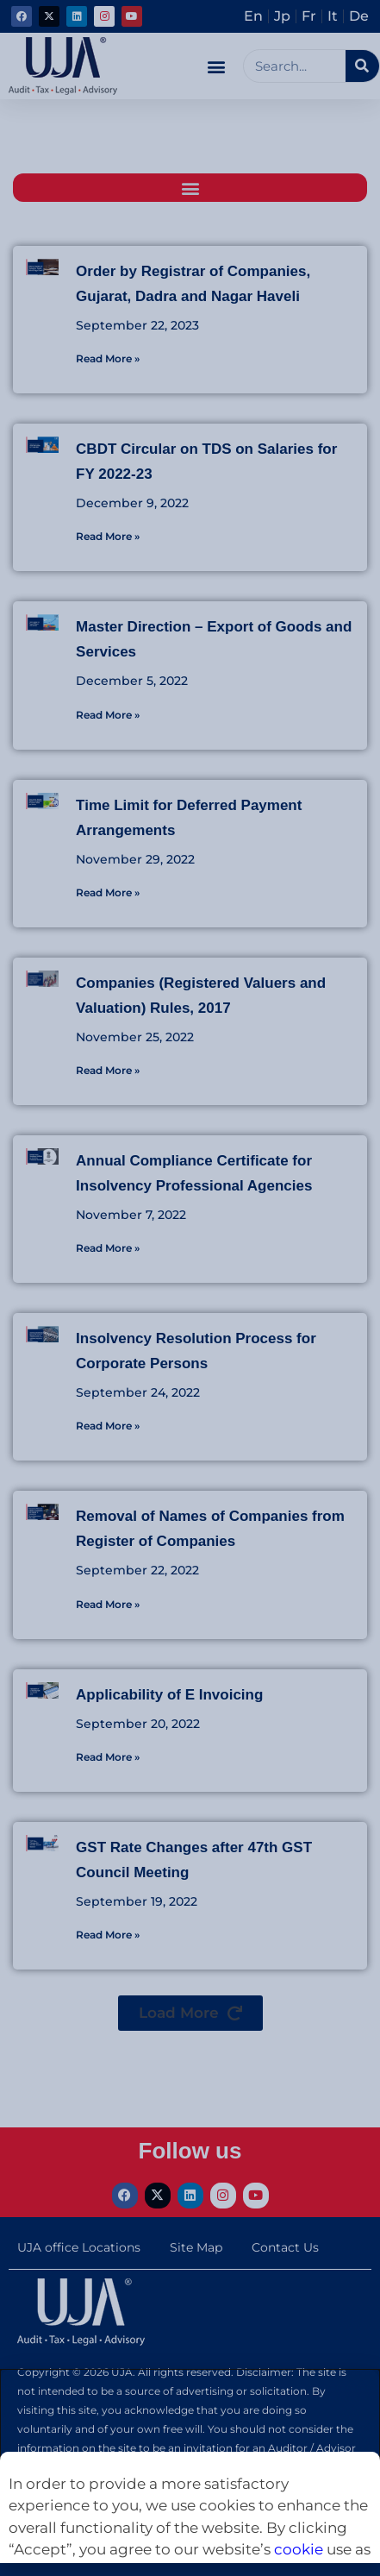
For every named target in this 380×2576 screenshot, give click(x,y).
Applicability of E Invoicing (169, 1695)
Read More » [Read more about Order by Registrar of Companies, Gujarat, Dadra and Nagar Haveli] (108, 358)
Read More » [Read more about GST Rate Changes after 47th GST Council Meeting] (108, 1934)
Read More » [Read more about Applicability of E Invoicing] (108, 1756)
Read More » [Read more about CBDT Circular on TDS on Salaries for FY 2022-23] (108, 536)
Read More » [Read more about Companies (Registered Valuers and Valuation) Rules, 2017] (108, 1070)
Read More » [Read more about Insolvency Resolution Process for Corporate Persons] (108, 1425)
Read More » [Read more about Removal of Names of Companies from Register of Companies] (108, 1604)
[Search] (362, 66)
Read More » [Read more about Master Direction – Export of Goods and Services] (108, 714)
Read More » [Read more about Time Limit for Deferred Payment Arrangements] (108, 892)
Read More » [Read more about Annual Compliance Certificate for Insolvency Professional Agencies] (108, 1247)
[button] (216, 66)
